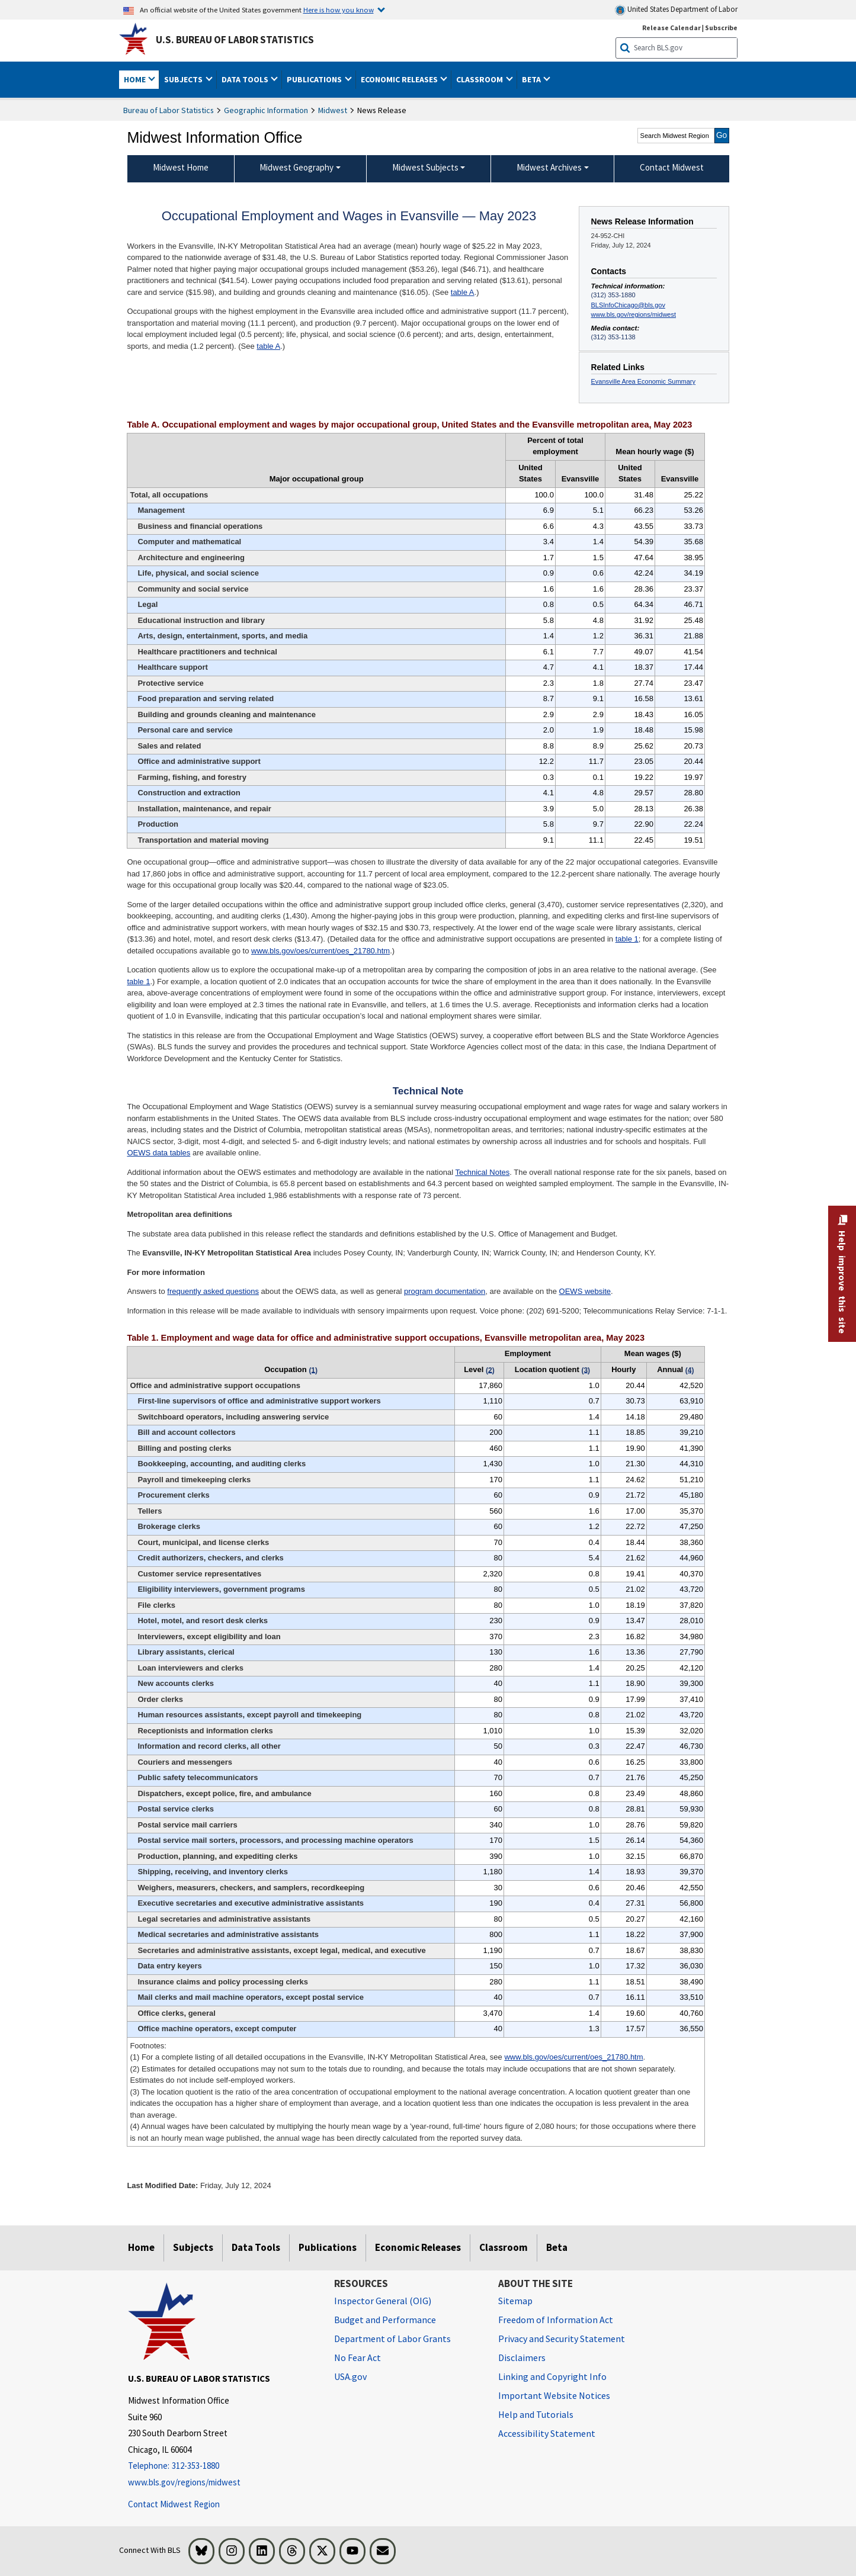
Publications (328, 2247)
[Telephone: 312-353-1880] (222, 2466)
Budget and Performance (385, 2320)
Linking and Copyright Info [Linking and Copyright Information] (552, 2376)
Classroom (503, 2247)
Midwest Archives (549, 167)
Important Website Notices (554, 2395)
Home (141, 2247)
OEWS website (585, 1291)
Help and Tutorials (535, 2414)
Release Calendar (671, 27)
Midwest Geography (296, 167)
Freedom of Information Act (555, 2320)
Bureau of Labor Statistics (168, 110)
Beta (557, 2247)
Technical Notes (482, 1172)
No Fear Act (357, 2357)
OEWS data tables (158, 1152)
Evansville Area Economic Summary (643, 381)
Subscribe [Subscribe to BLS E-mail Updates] (721, 27)
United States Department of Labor (676, 9)
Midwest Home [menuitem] (181, 167)
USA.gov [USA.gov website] (350, 2376)
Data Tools (256, 2247)
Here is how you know (338, 9)
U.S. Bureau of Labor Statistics (235, 39)
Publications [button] (315, 79)
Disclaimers (522, 2357)
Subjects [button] (184, 79)
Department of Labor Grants (392, 2338)
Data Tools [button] (246, 79)
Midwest (332, 110)
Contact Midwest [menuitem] (672, 167)
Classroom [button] (480, 79)
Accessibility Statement (546, 2433)
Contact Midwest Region (174, 2504)
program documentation (444, 1291)
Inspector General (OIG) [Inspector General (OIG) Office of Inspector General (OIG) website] (382, 2301)
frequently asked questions (213, 1291)
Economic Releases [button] (400, 79)
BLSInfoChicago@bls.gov (628, 305)
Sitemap (515, 2301)
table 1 (627, 938)
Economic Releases (418, 2247)
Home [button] (136, 79)
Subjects (193, 2247)
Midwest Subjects (425, 167)
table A (463, 292)
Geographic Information (266, 110)
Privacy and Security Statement (561, 2338)
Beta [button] (532, 79)
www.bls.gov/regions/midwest (633, 314)
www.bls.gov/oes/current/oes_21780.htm (320, 950)
